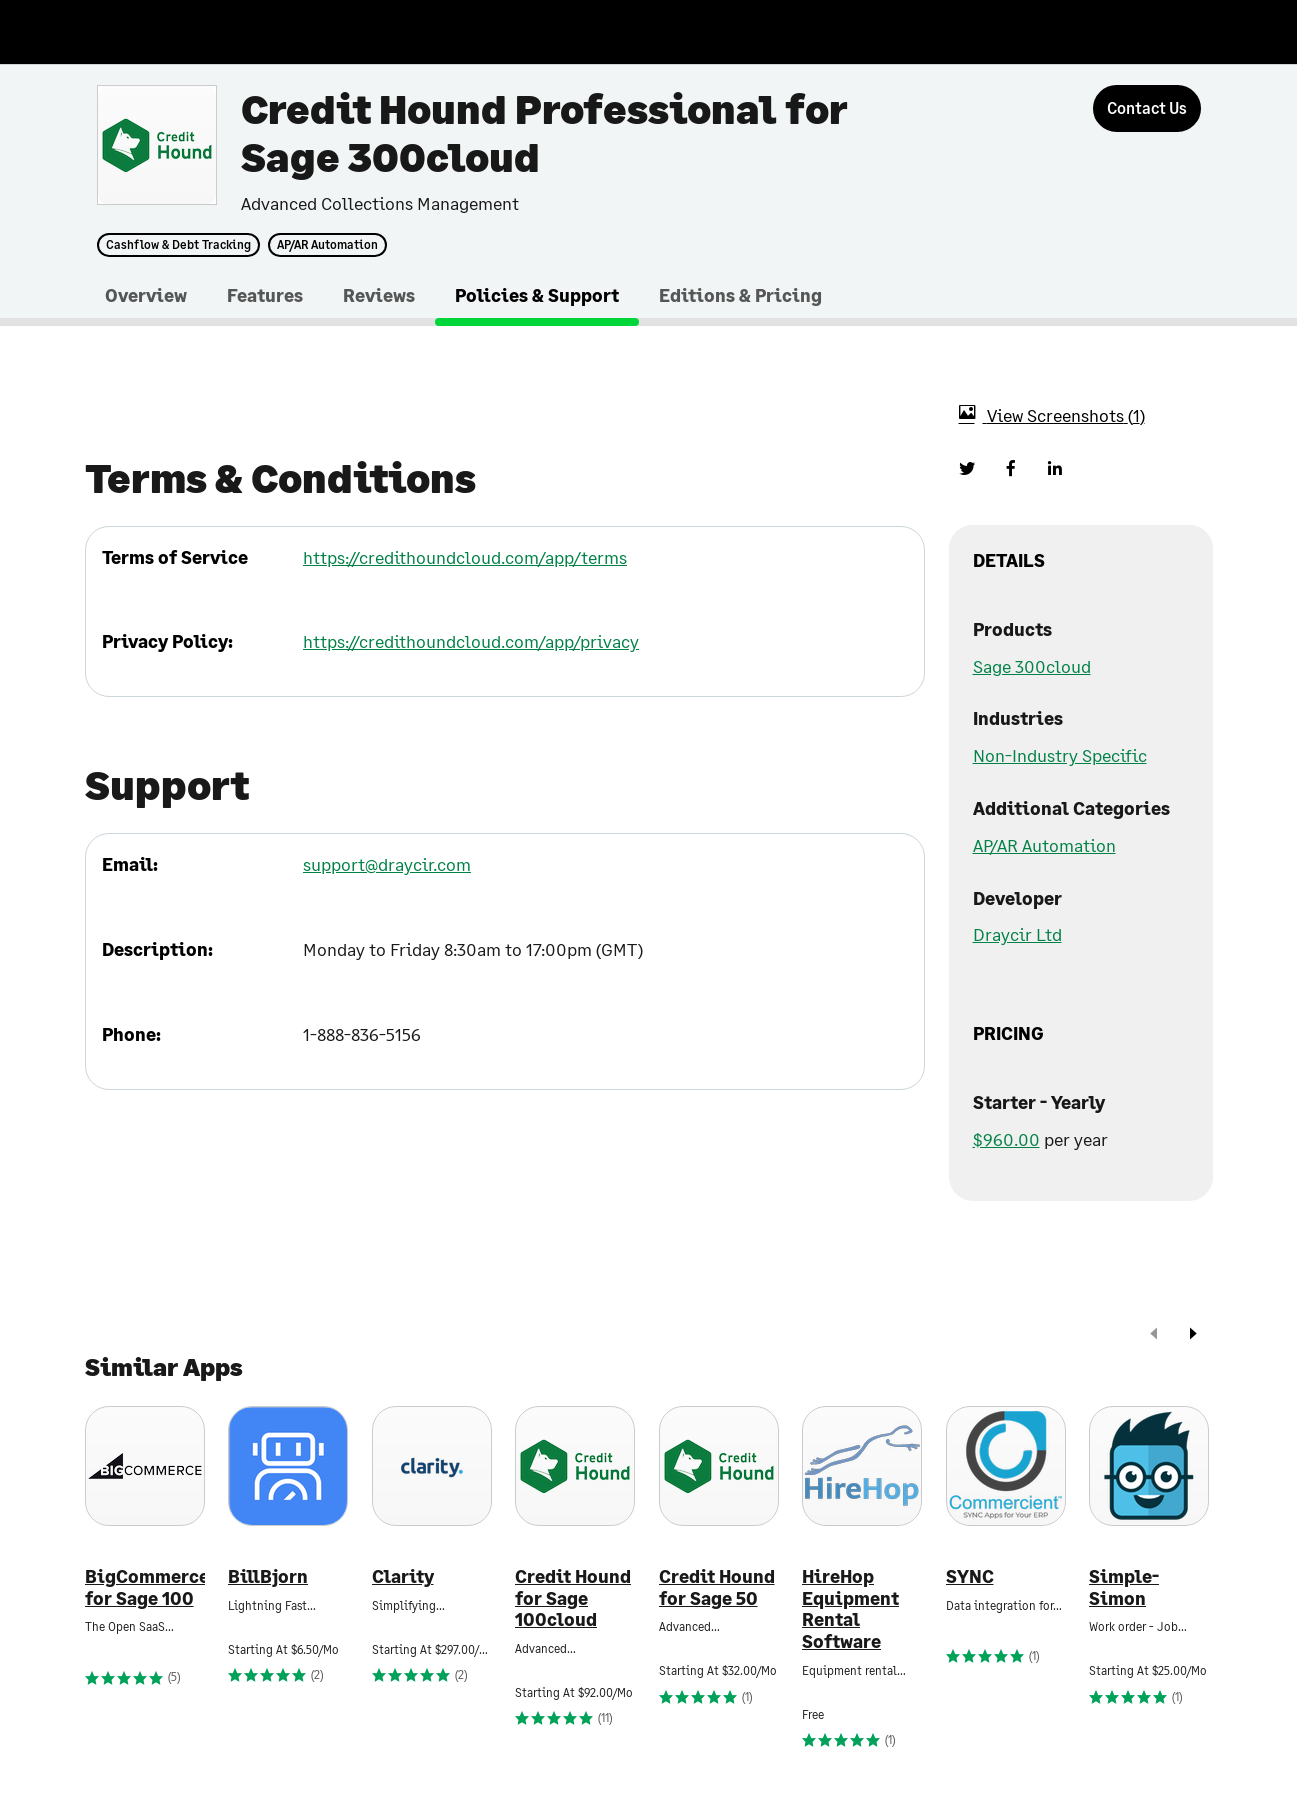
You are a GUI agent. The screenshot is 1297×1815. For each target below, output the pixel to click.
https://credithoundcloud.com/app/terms (465, 557)
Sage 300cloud (1032, 666)
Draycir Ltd (1017, 934)
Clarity (403, 1576)
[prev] (1154, 1335)
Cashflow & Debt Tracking (178, 245)
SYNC (970, 1576)
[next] (1193, 1335)
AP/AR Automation (327, 245)
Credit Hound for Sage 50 (717, 1587)
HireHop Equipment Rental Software (850, 1609)
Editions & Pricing (740, 295)
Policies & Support (537, 295)
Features (265, 295)
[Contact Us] (1147, 108)
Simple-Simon (1124, 1587)
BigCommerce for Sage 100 (145, 1587)
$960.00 (1006, 1139)
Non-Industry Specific (1060, 755)
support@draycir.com (387, 864)
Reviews (379, 295)
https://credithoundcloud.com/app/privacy (471, 641)
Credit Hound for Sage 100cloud (573, 1598)
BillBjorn (268, 1576)
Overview (146, 295)
